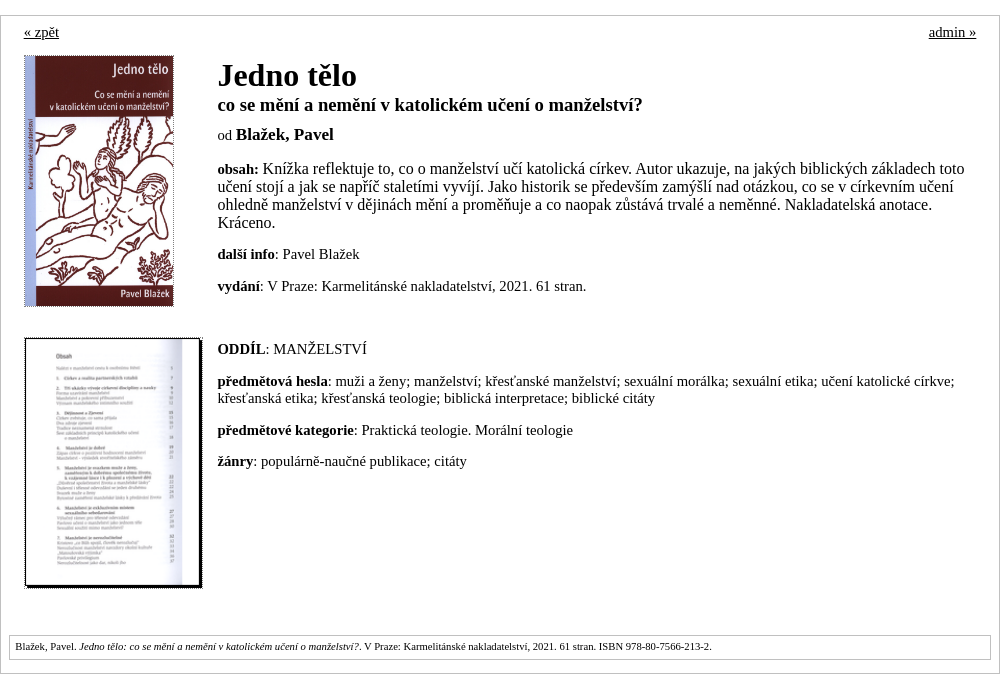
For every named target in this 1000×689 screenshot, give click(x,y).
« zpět (41, 32)
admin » (953, 32)
